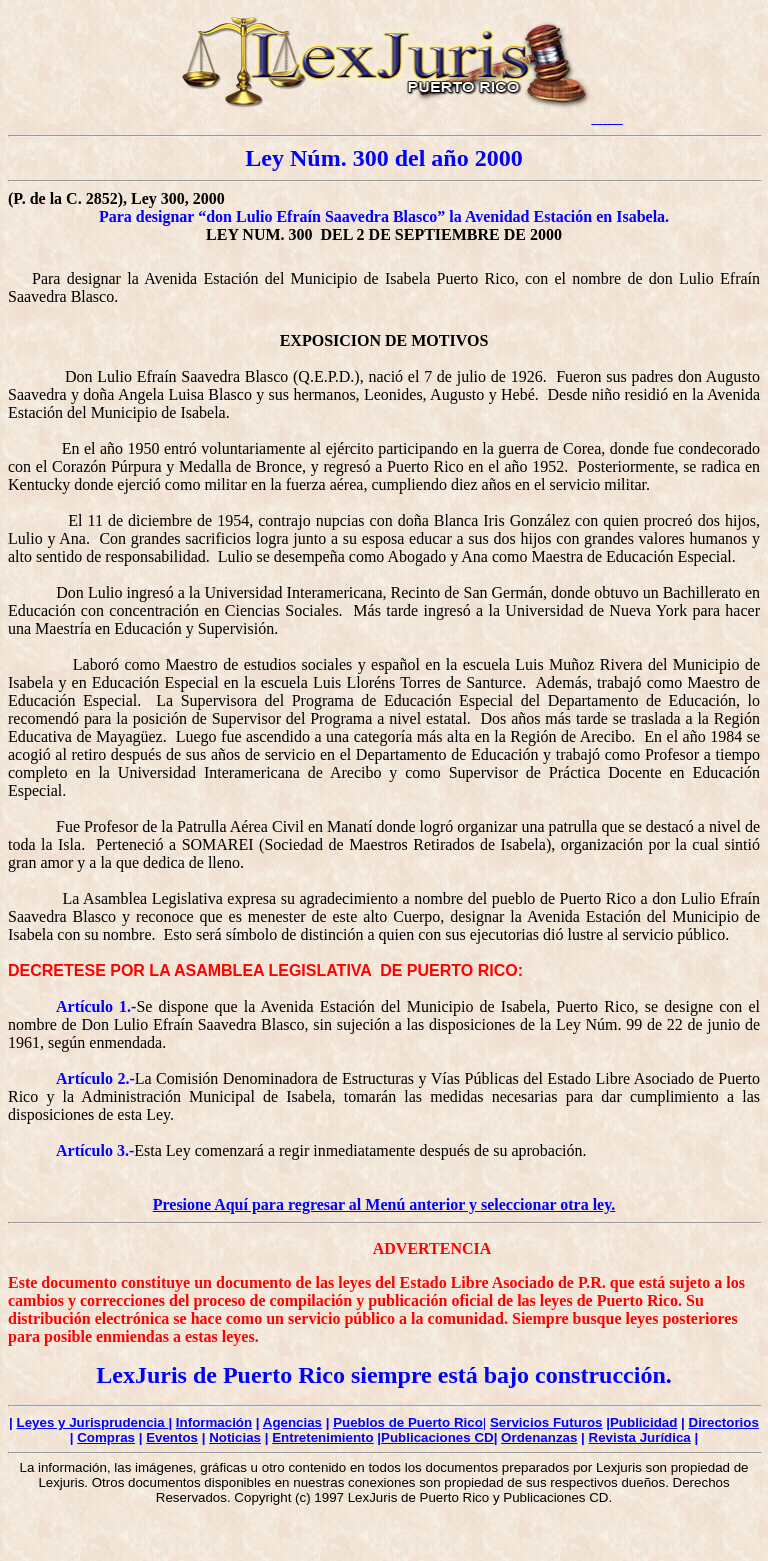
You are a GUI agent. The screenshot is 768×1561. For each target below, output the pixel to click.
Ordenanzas (539, 1437)
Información (214, 1422)
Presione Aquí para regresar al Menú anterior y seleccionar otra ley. (384, 1204)
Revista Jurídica (640, 1437)
